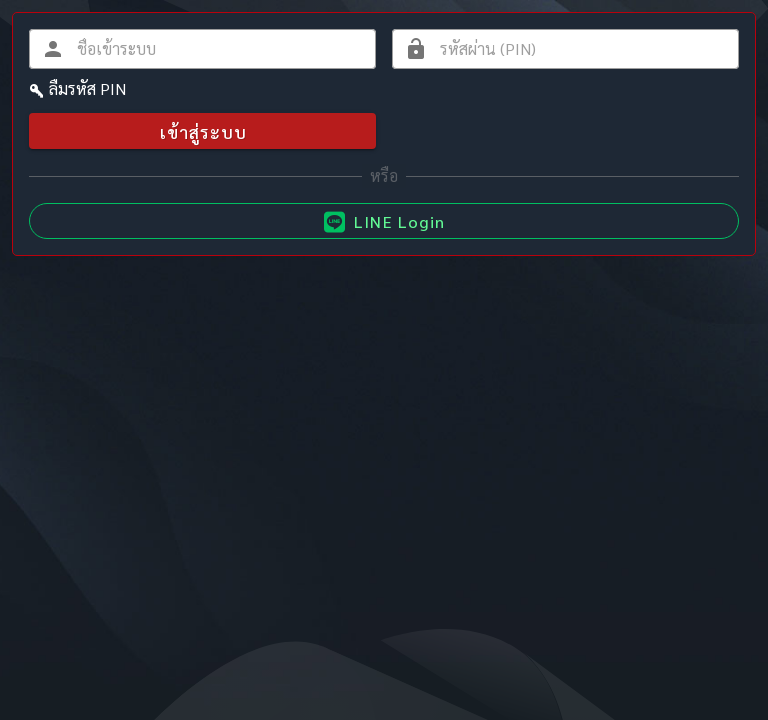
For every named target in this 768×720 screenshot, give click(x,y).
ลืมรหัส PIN (87, 88)
